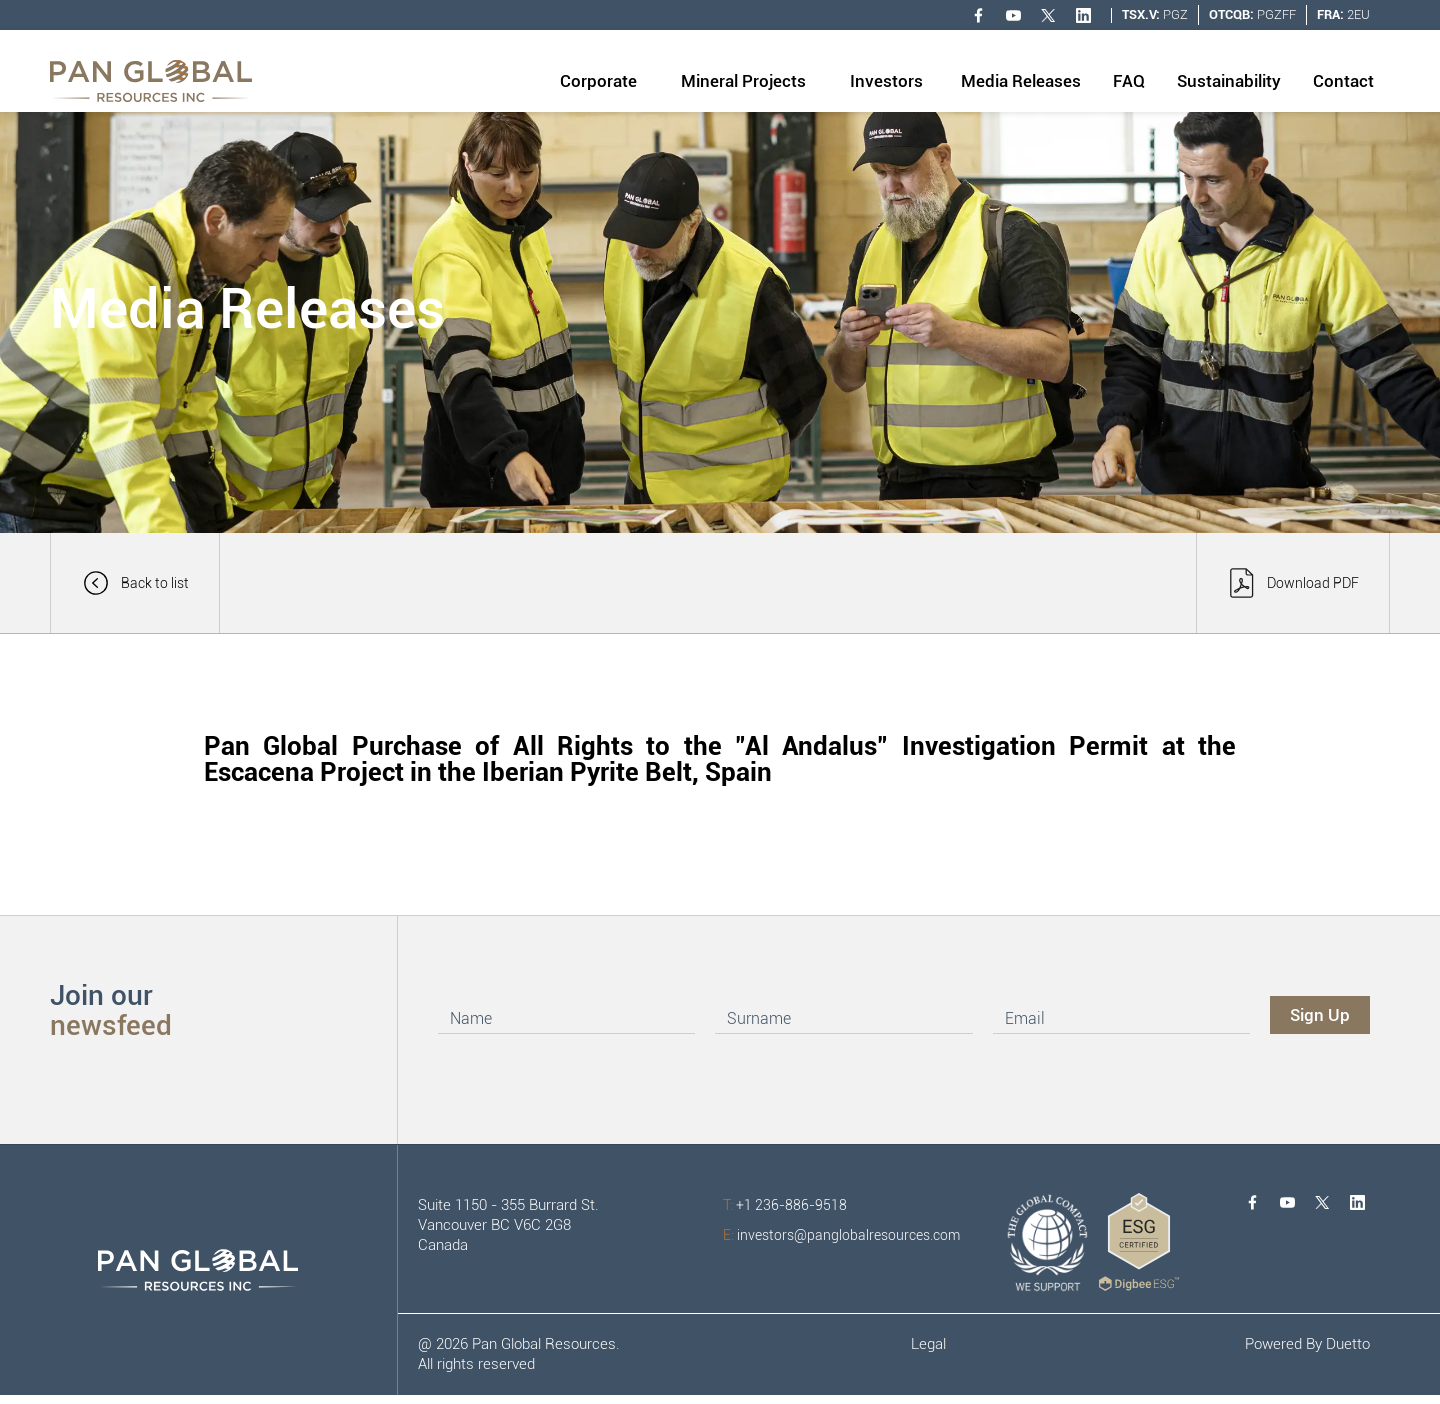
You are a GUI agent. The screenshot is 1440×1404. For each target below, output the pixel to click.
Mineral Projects (743, 81)
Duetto (1348, 1344)
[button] (598, 83)
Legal (928, 1344)
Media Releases (1021, 81)
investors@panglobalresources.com (841, 1235)
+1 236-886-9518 (785, 1205)
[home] (151, 81)
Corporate (598, 81)
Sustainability (1229, 81)
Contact (1343, 81)
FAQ (1129, 81)
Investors (886, 81)
